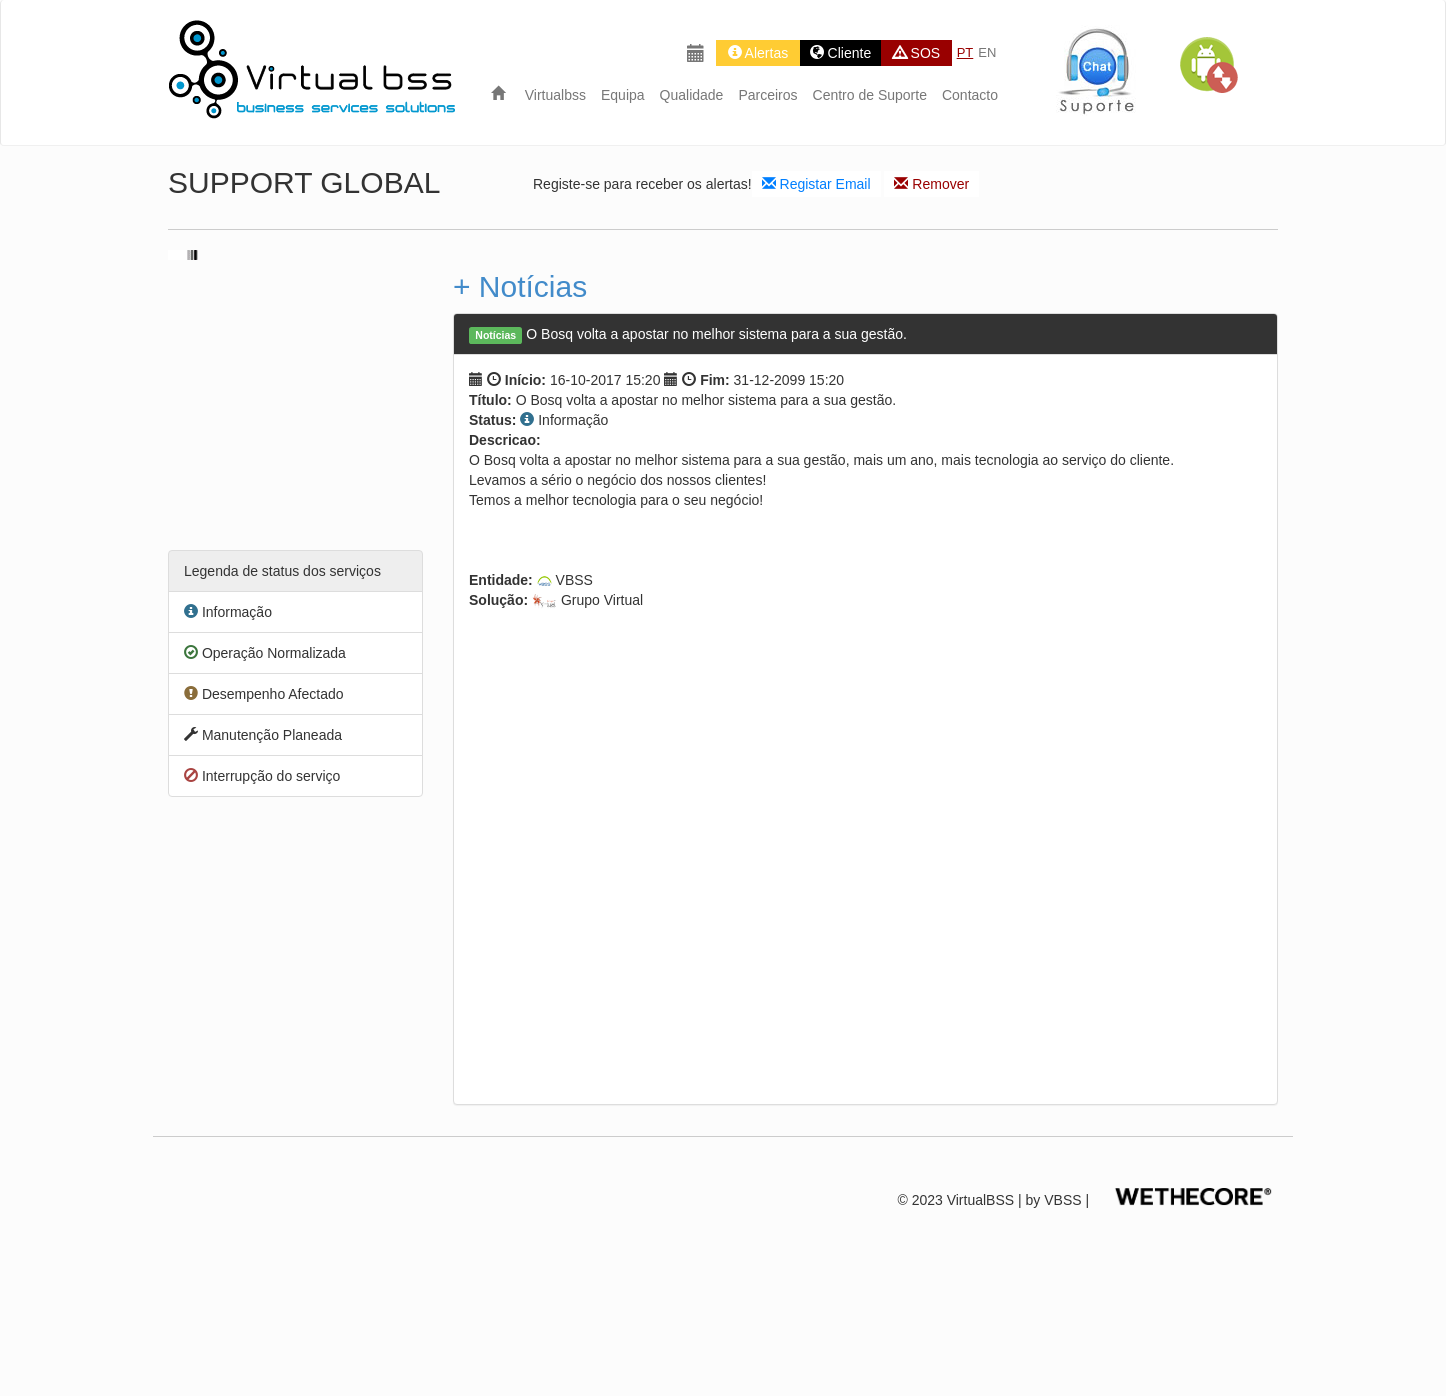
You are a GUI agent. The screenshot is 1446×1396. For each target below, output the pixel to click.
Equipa (623, 95)
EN (987, 52)
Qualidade (692, 95)
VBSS (1062, 1200)
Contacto (970, 95)
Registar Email (816, 184)
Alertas (758, 53)
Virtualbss (555, 95)
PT (965, 52)
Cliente (840, 53)
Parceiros (767, 95)
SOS (916, 53)
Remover (931, 184)
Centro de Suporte (870, 95)
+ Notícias (520, 286)
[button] (1208, 65)
